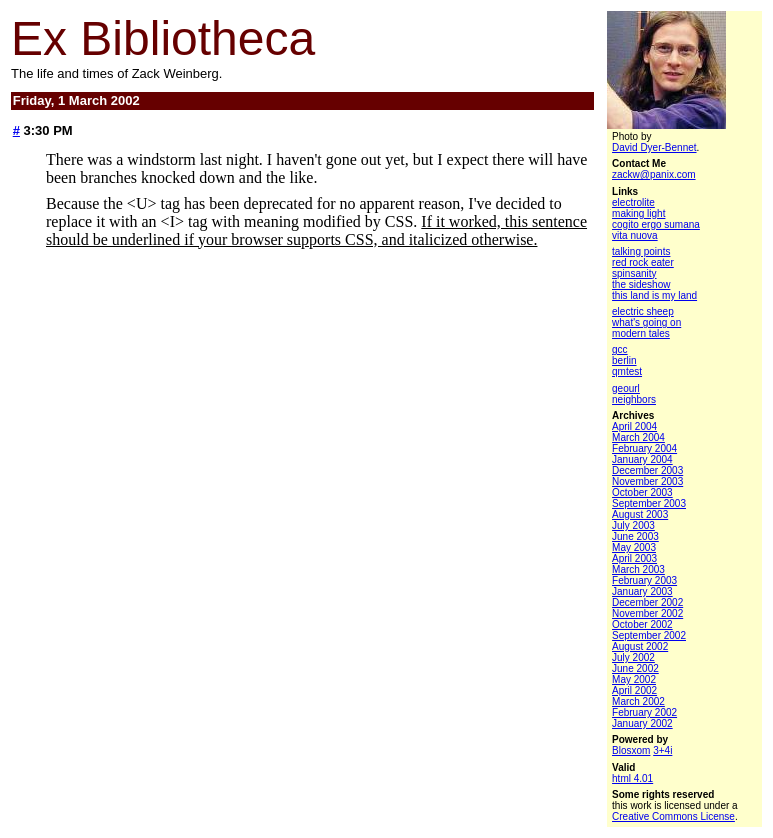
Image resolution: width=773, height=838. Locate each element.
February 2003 (644, 580)
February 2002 (644, 712)
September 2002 (649, 635)
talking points (641, 251)
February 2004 (644, 448)
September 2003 (649, 503)
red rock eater (643, 262)
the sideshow (641, 284)
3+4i (662, 750)
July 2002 (633, 657)
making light (638, 213)
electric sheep (643, 311)
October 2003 (642, 492)
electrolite (633, 202)
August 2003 (640, 514)
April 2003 (634, 558)
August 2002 (640, 646)
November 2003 (647, 481)
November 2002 (647, 613)
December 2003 (647, 470)
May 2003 (634, 547)
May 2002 (634, 679)
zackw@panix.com (654, 174)
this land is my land (654, 295)
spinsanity (634, 273)
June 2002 (635, 668)
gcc (620, 349)
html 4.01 (632, 778)
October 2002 (642, 624)
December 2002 (647, 602)
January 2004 (642, 459)
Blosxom (631, 750)
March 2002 (638, 701)
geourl (626, 388)
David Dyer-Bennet (654, 147)
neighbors (634, 399)
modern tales (641, 333)
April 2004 (634, 426)
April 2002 (634, 690)
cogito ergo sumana (656, 224)
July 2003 (633, 525)
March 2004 (638, 437)
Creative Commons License (673, 816)
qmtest (627, 371)
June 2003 (635, 536)
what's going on (646, 322)
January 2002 (642, 723)
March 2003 (638, 569)
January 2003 (642, 591)
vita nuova (635, 235)
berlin (624, 360)
